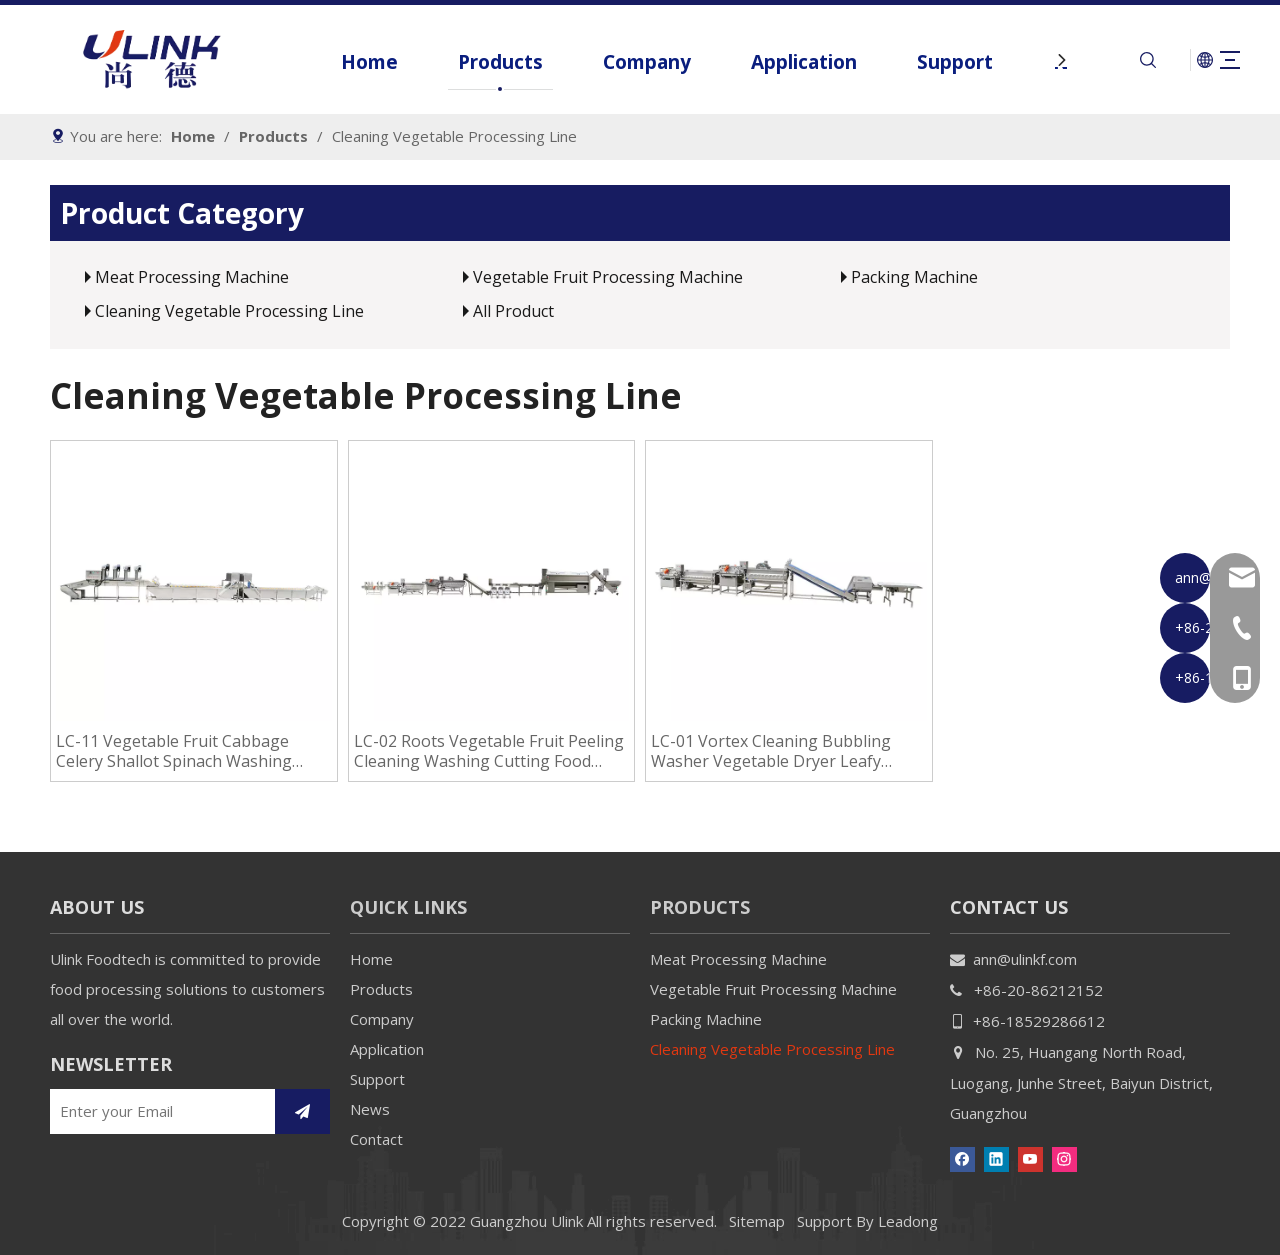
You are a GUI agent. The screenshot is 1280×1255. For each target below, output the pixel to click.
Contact (376, 1139)
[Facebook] (962, 1158)
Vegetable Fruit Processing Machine (608, 277)
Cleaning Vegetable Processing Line (229, 311)
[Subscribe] (302, 1111)
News (370, 1109)
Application (777, 62)
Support (928, 62)
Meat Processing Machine (192, 277)
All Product (513, 311)
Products (473, 62)
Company (620, 62)
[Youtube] (1030, 1158)
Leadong (908, 1221)
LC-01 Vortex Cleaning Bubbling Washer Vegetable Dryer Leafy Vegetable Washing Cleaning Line (777, 751)
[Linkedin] (996, 1158)
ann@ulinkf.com (1025, 959)
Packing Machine (914, 277)
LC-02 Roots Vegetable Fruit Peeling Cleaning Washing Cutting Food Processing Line (489, 751)
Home (342, 62)
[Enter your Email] (157, 1111)
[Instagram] (1064, 1158)
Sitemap (757, 1221)
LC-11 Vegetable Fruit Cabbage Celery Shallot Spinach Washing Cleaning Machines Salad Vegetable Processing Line (189, 751)
